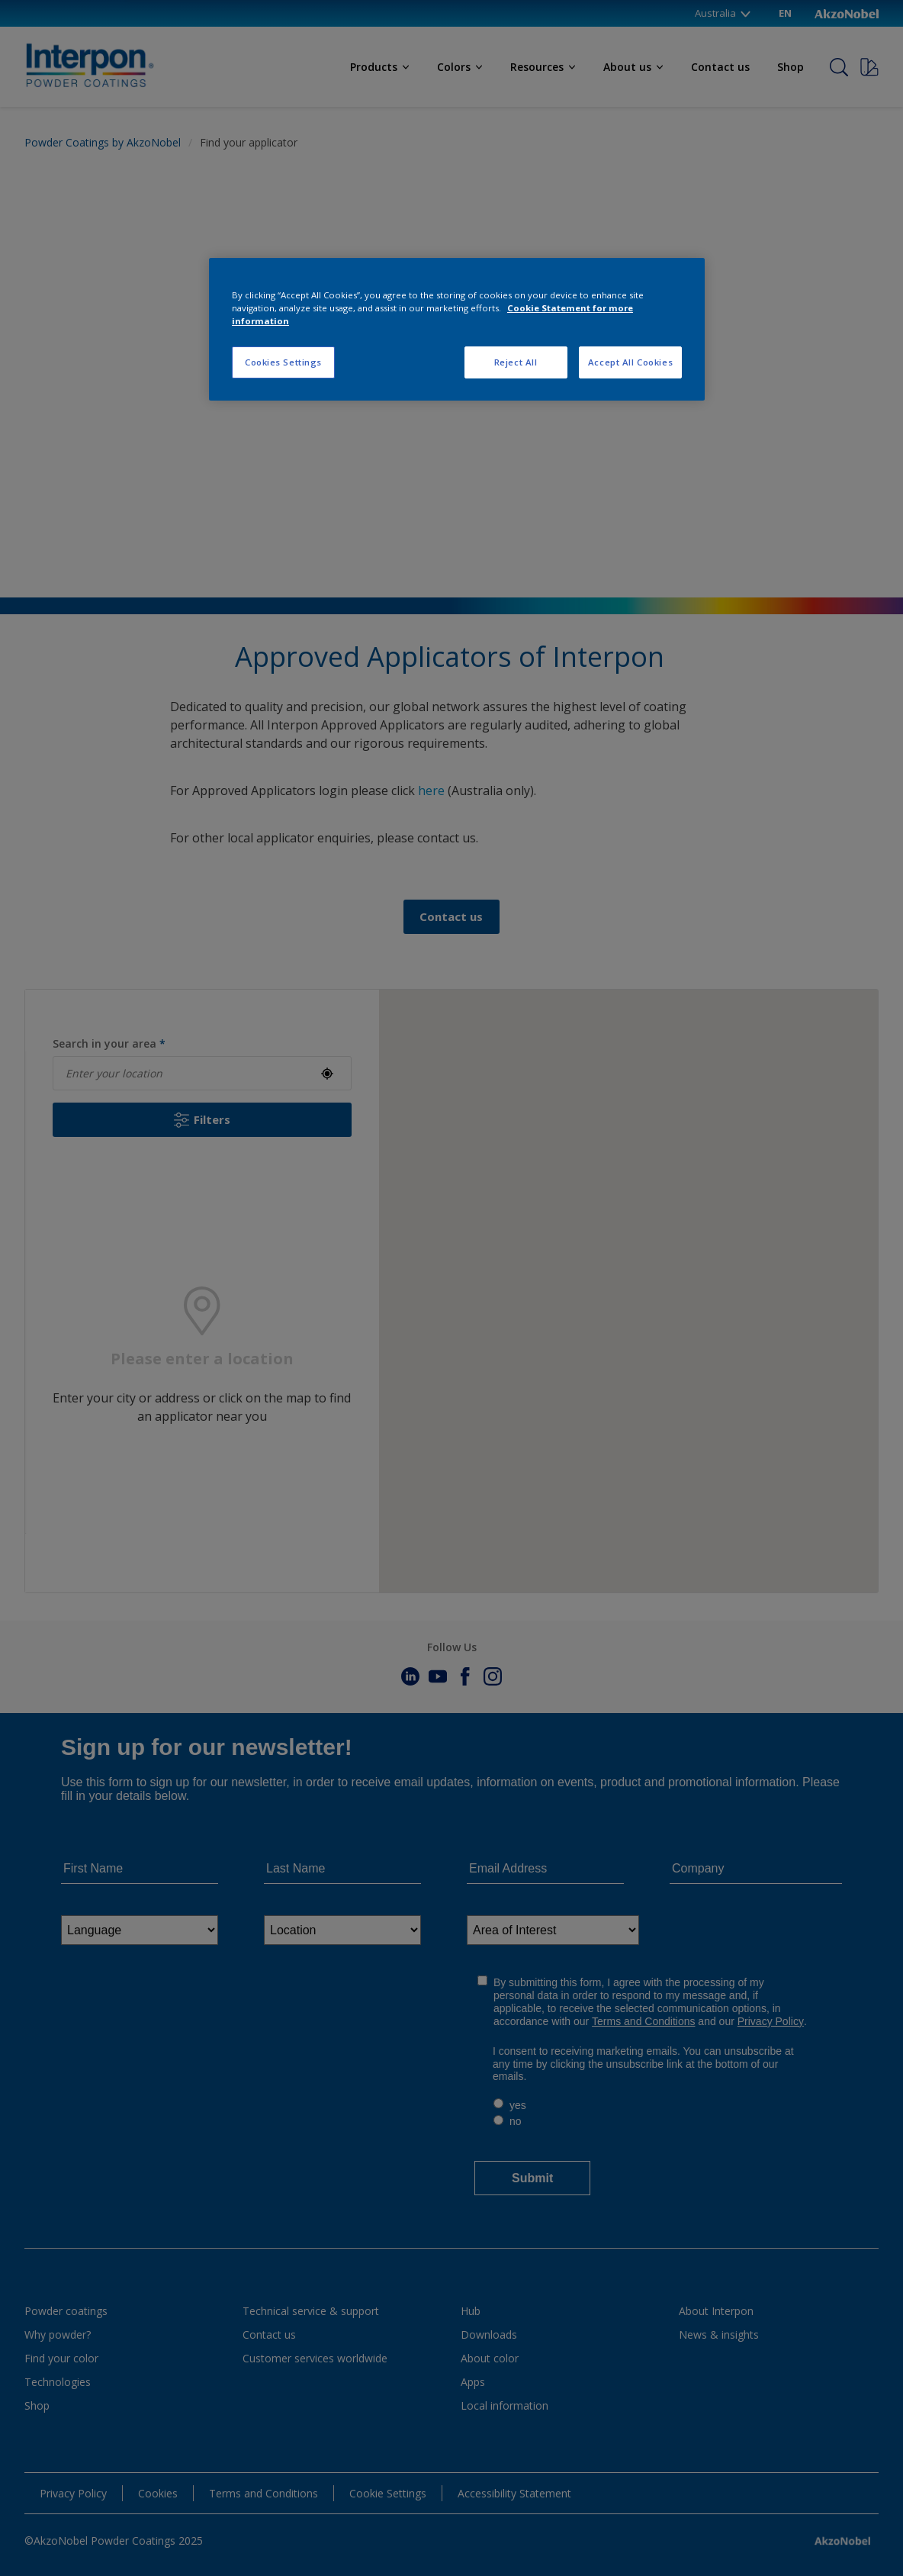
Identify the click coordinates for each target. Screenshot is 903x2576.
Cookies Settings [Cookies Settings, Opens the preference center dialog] (283, 362)
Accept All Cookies (630, 362)
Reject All (516, 362)
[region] (457, 329)
